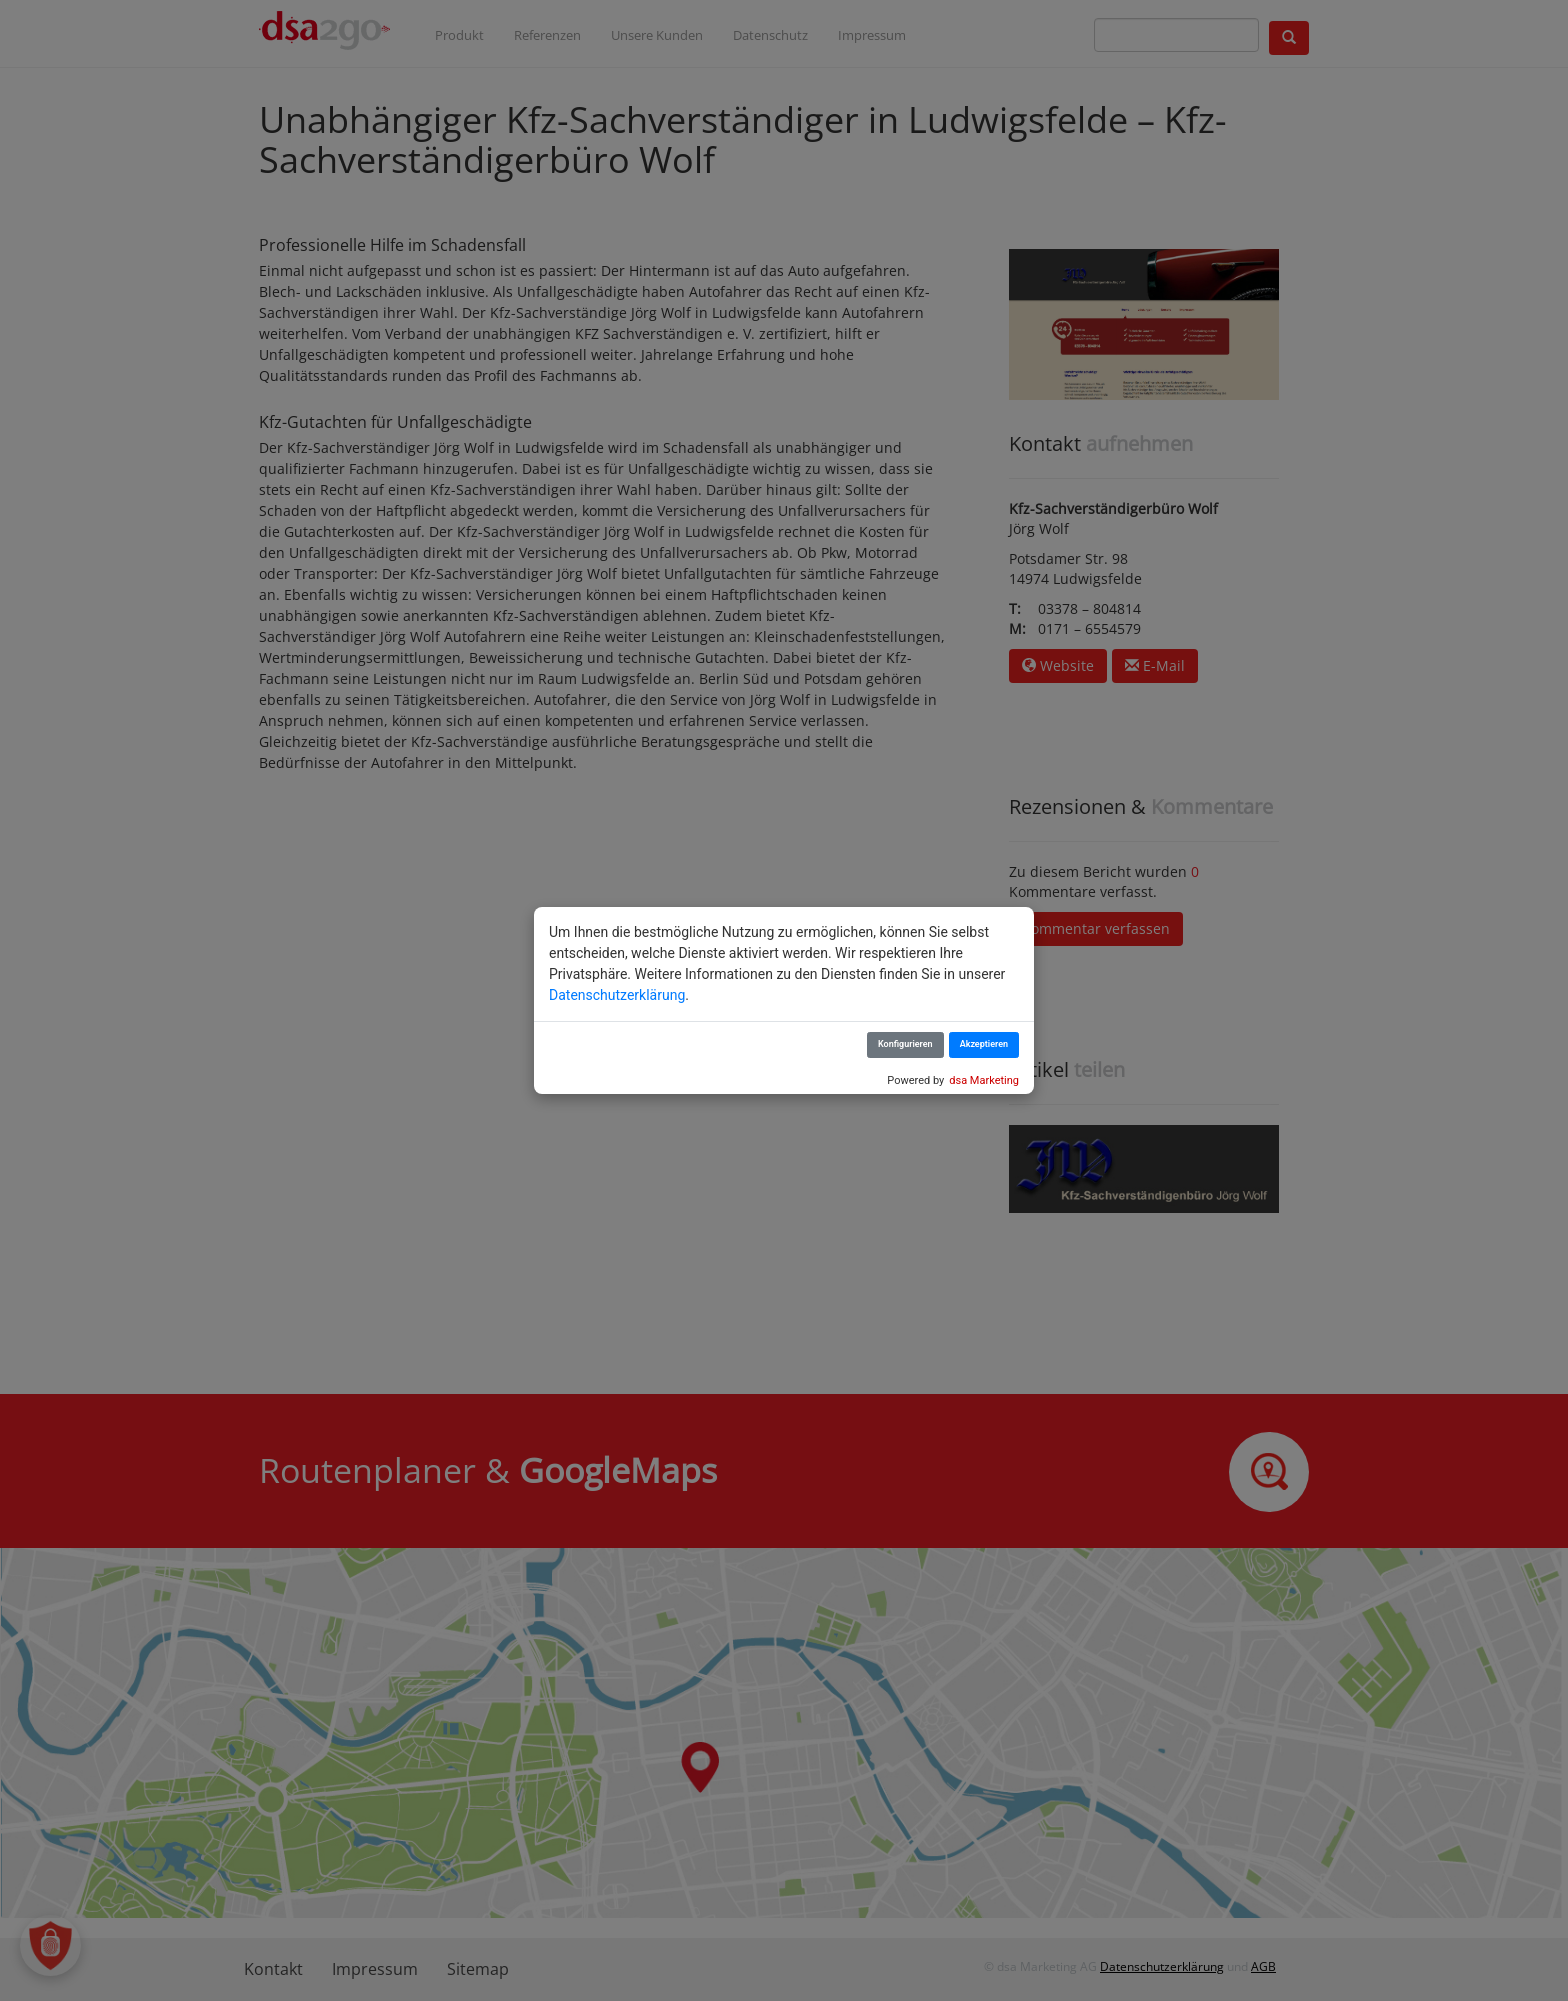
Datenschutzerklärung (617, 995)
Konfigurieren (905, 1044)
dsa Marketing (984, 1080)
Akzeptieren (984, 1044)
